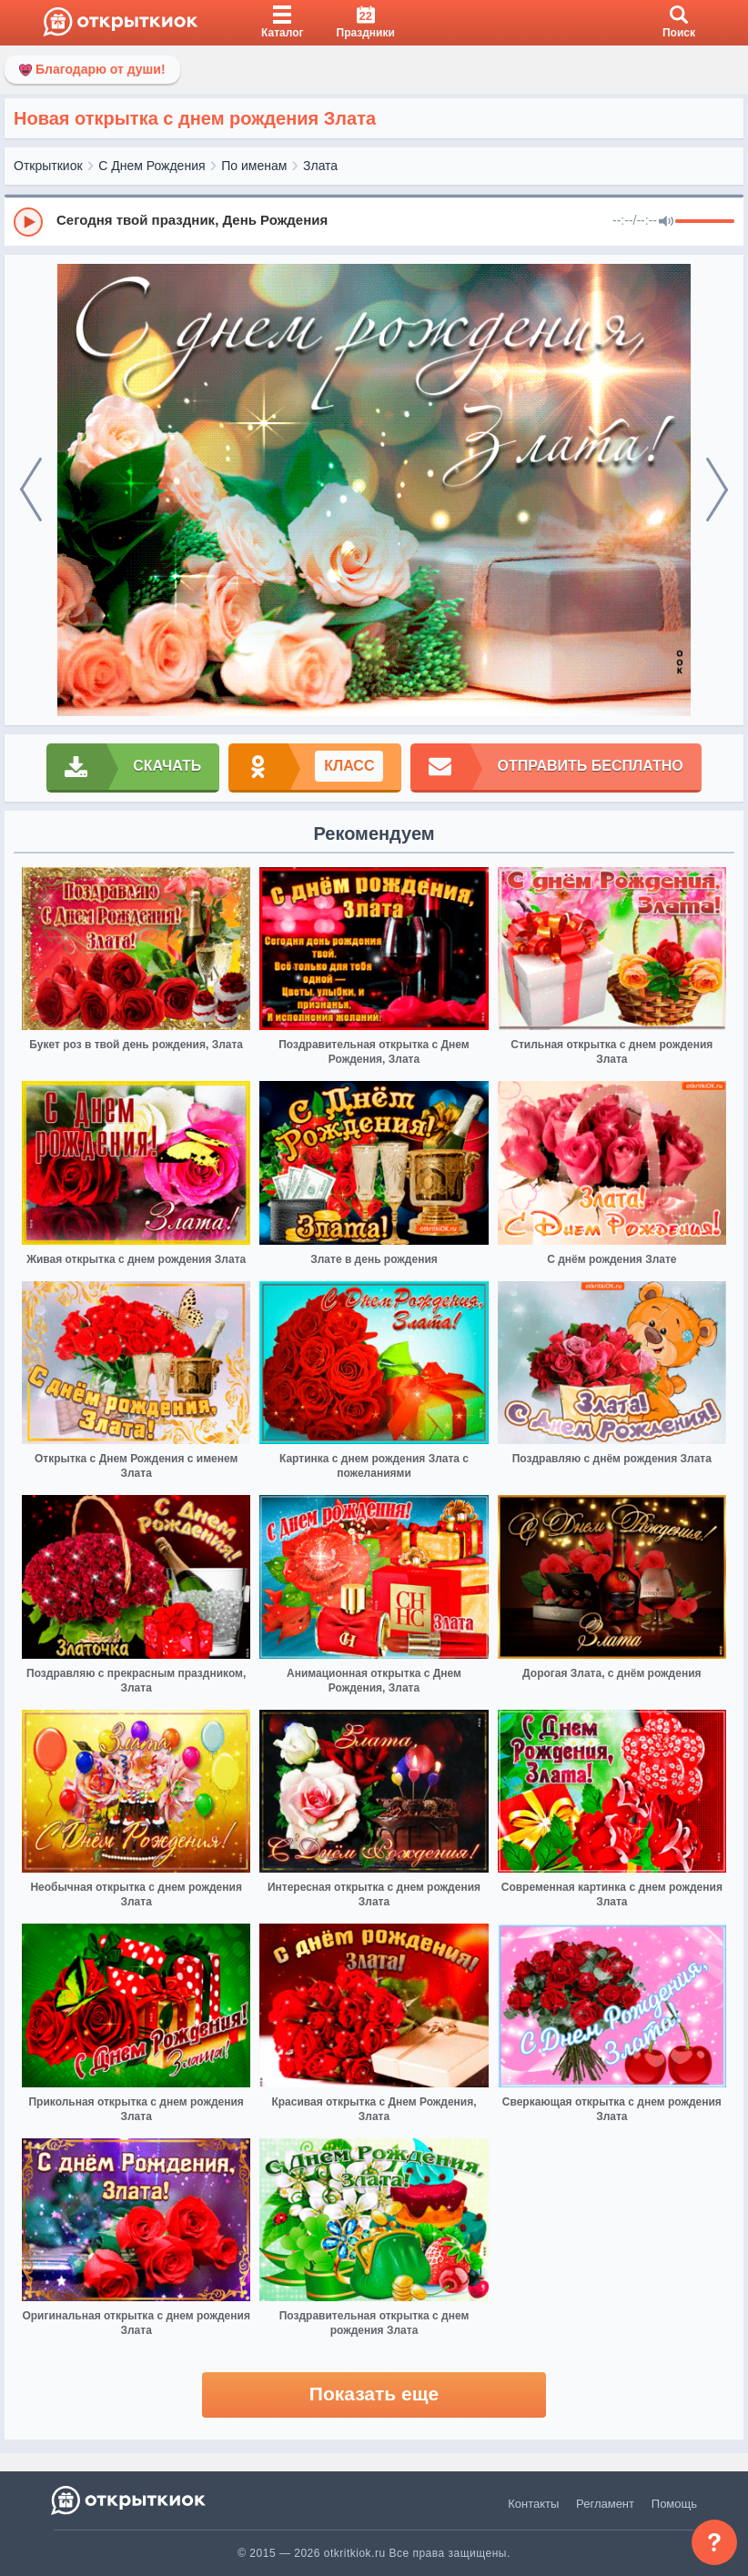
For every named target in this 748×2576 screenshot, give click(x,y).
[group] (374, 221)
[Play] (28, 222)
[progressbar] (704, 222)
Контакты (533, 2503)
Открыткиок (48, 165)
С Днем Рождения (151, 165)
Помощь (674, 2503)
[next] (717, 490)
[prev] (31, 490)
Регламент (605, 2503)
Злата (320, 165)
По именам (254, 165)
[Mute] (666, 222)
